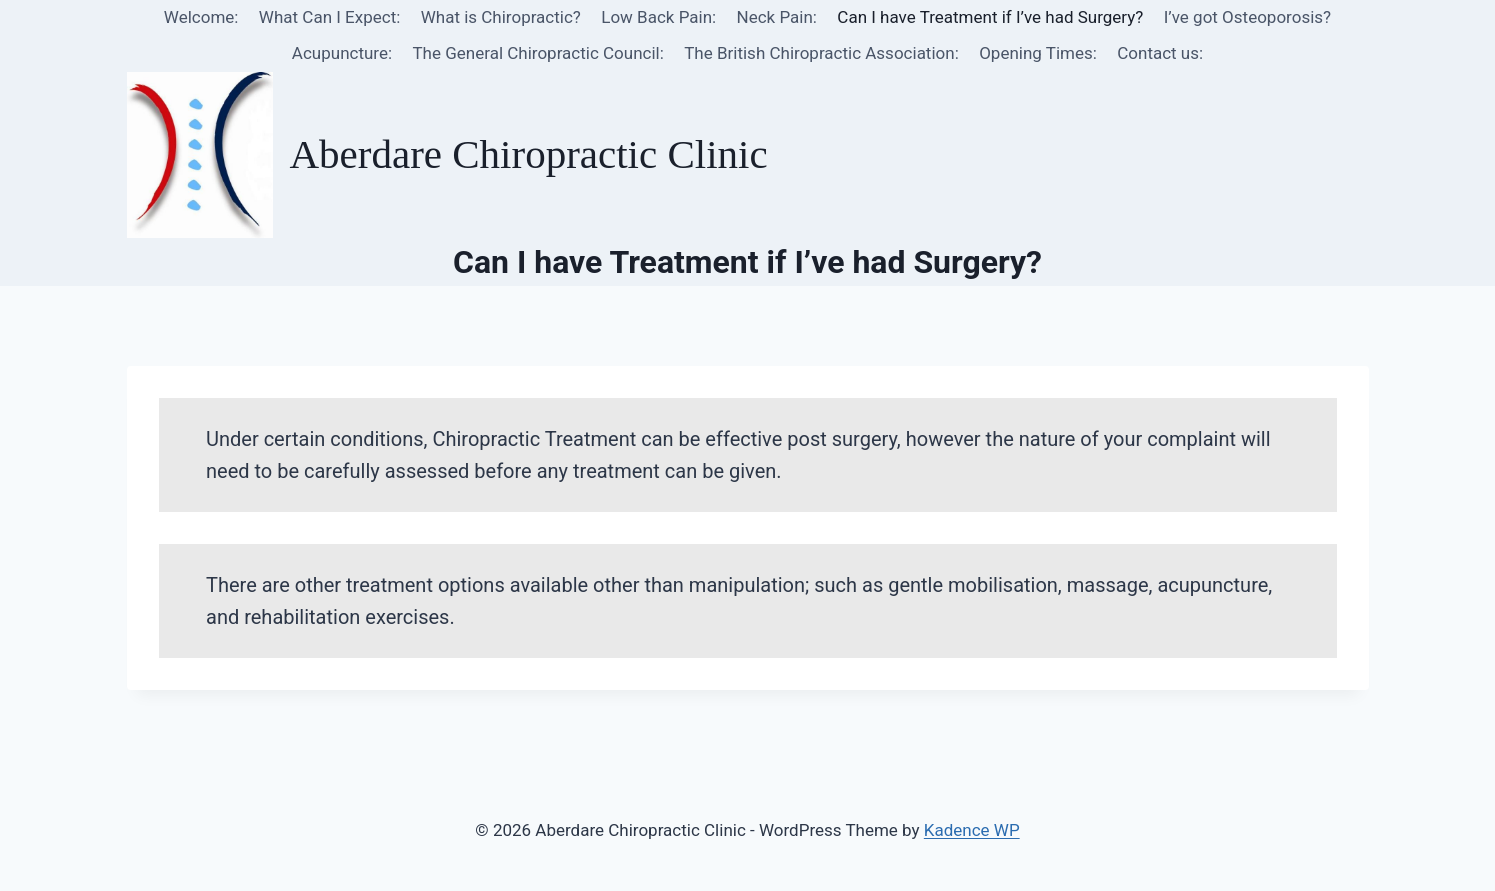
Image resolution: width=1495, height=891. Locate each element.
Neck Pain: (777, 17)
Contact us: (1160, 53)
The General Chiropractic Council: (537, 53)
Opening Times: (1038, 53)
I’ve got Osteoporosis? (1247, 17)
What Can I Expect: (329, 17)
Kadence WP (972, 830)
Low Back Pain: (658, 17)
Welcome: (201, 17)
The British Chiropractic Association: (821, 53)
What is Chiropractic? (501, 17)
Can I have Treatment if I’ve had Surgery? (990, 17)
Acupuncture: (342, 53)
